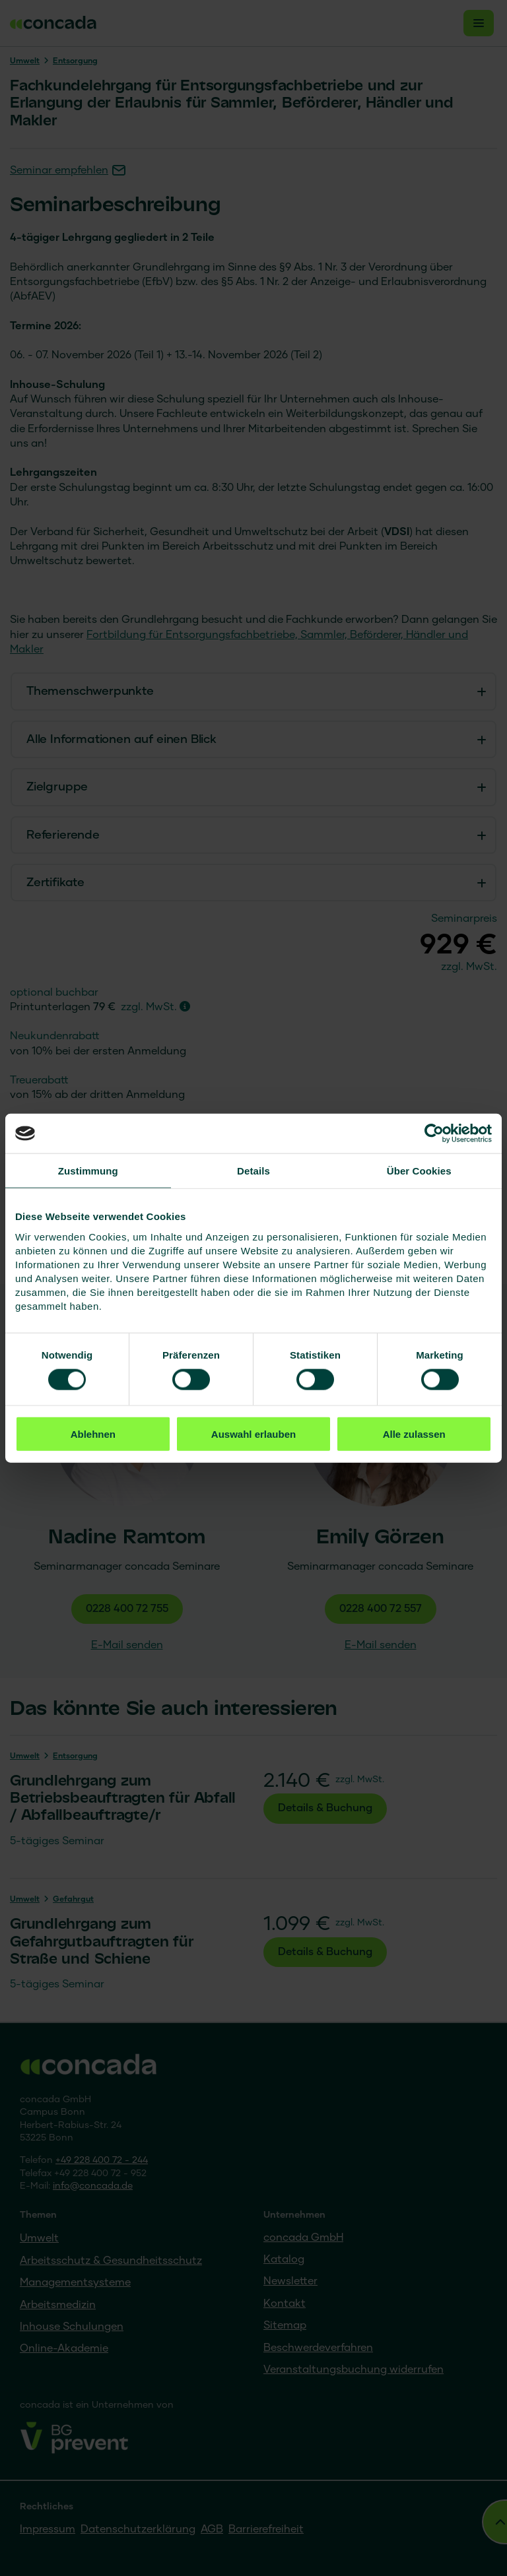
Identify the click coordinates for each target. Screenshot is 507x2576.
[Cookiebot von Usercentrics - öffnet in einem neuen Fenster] (434, 1133)
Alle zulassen (414, 1433)
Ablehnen (93, 1433)
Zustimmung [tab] (88, 1170)
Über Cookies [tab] (419, 1170)
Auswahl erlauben (253, 1433)
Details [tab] (253, 1170)
